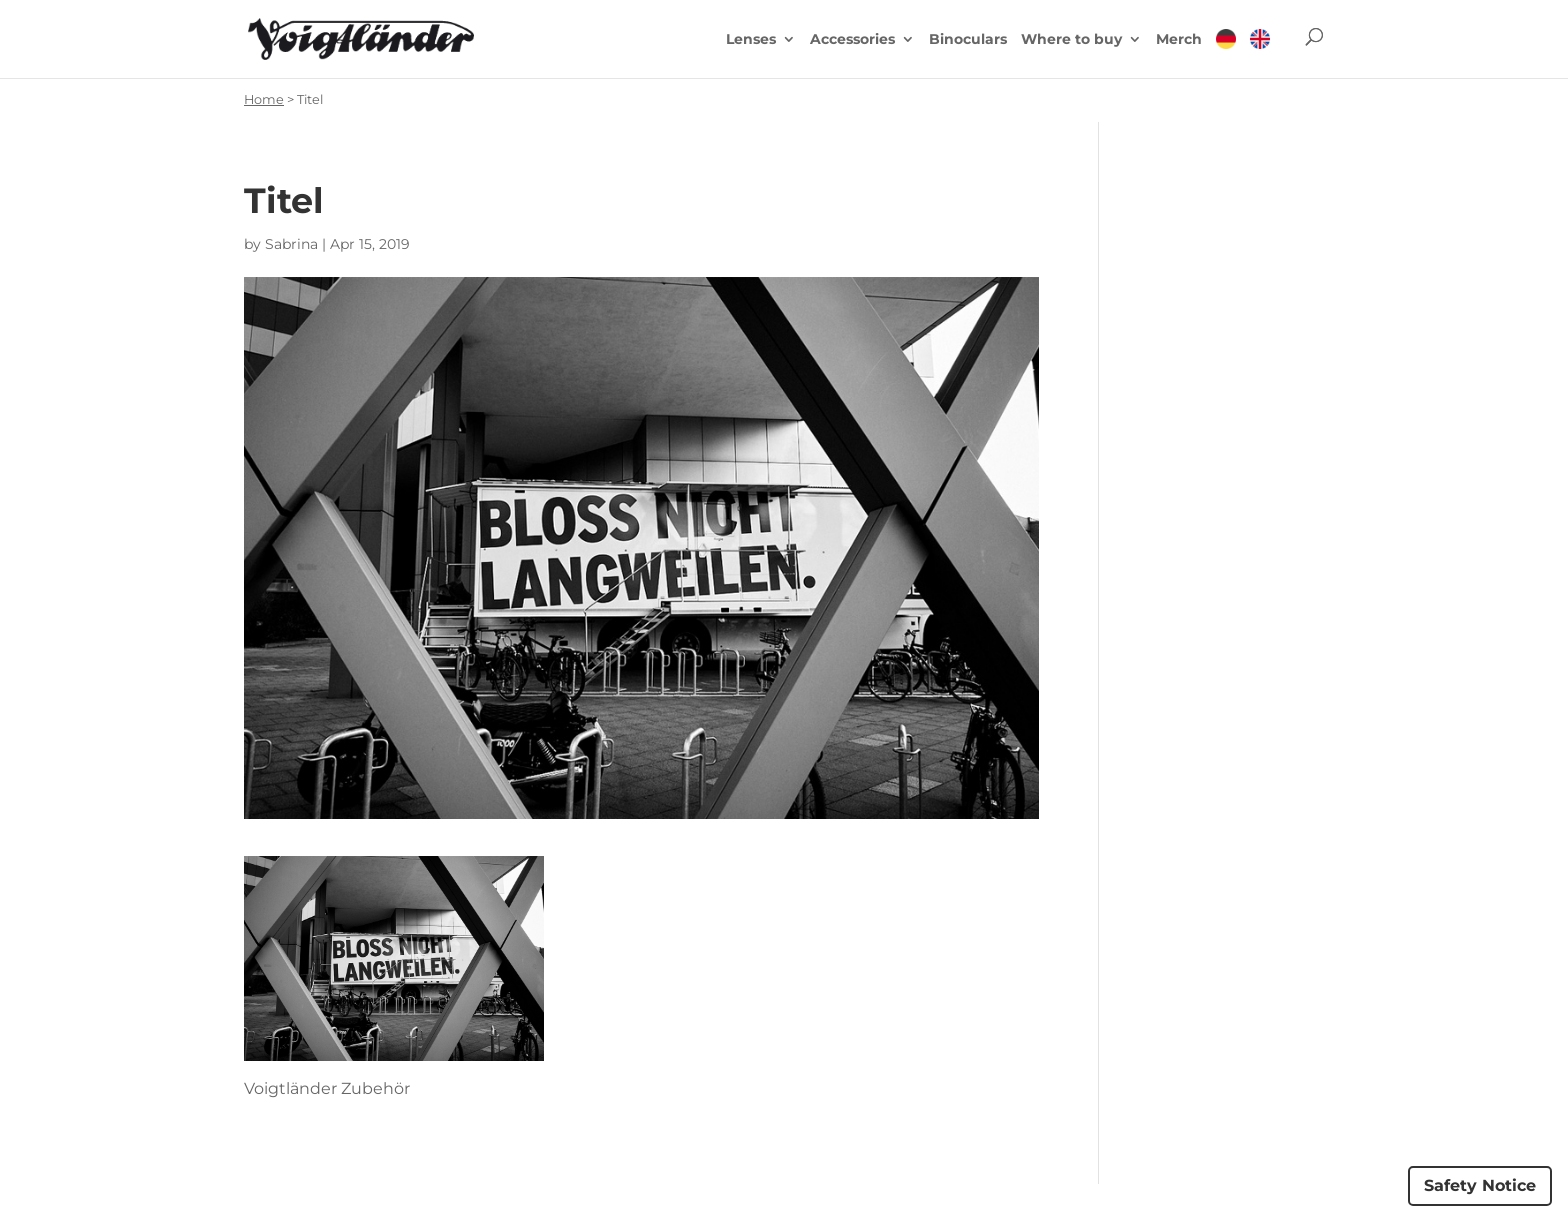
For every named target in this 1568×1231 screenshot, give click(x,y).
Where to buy (1071, 40)
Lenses (751, 40)
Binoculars (968, 40)
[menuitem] (1226, 53)
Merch (1179, 40)
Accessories (852, 40)
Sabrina (291, 244)
